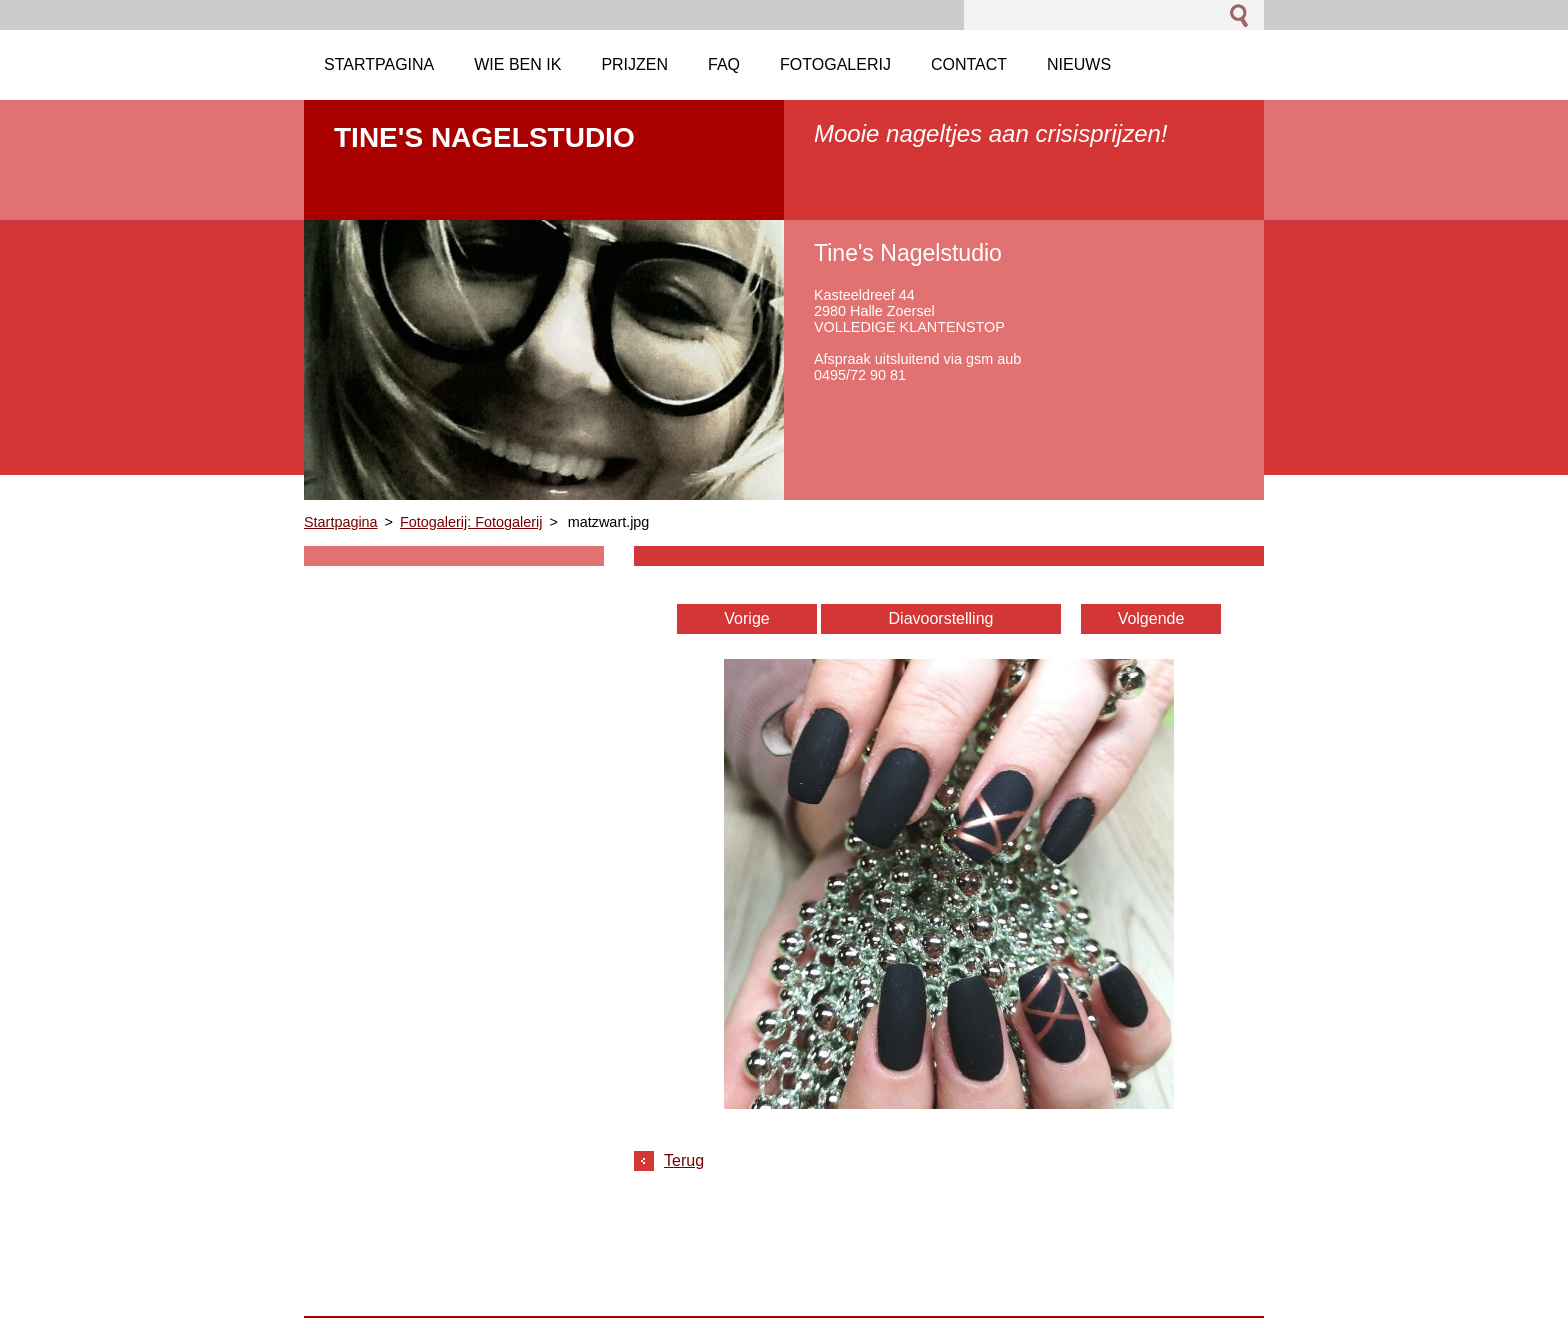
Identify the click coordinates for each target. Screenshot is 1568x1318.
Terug (684, 1160)
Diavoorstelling (941, 618)
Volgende (1151, 618)
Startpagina (341, 522)
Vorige (746, 618)
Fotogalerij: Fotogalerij (471, 522)
